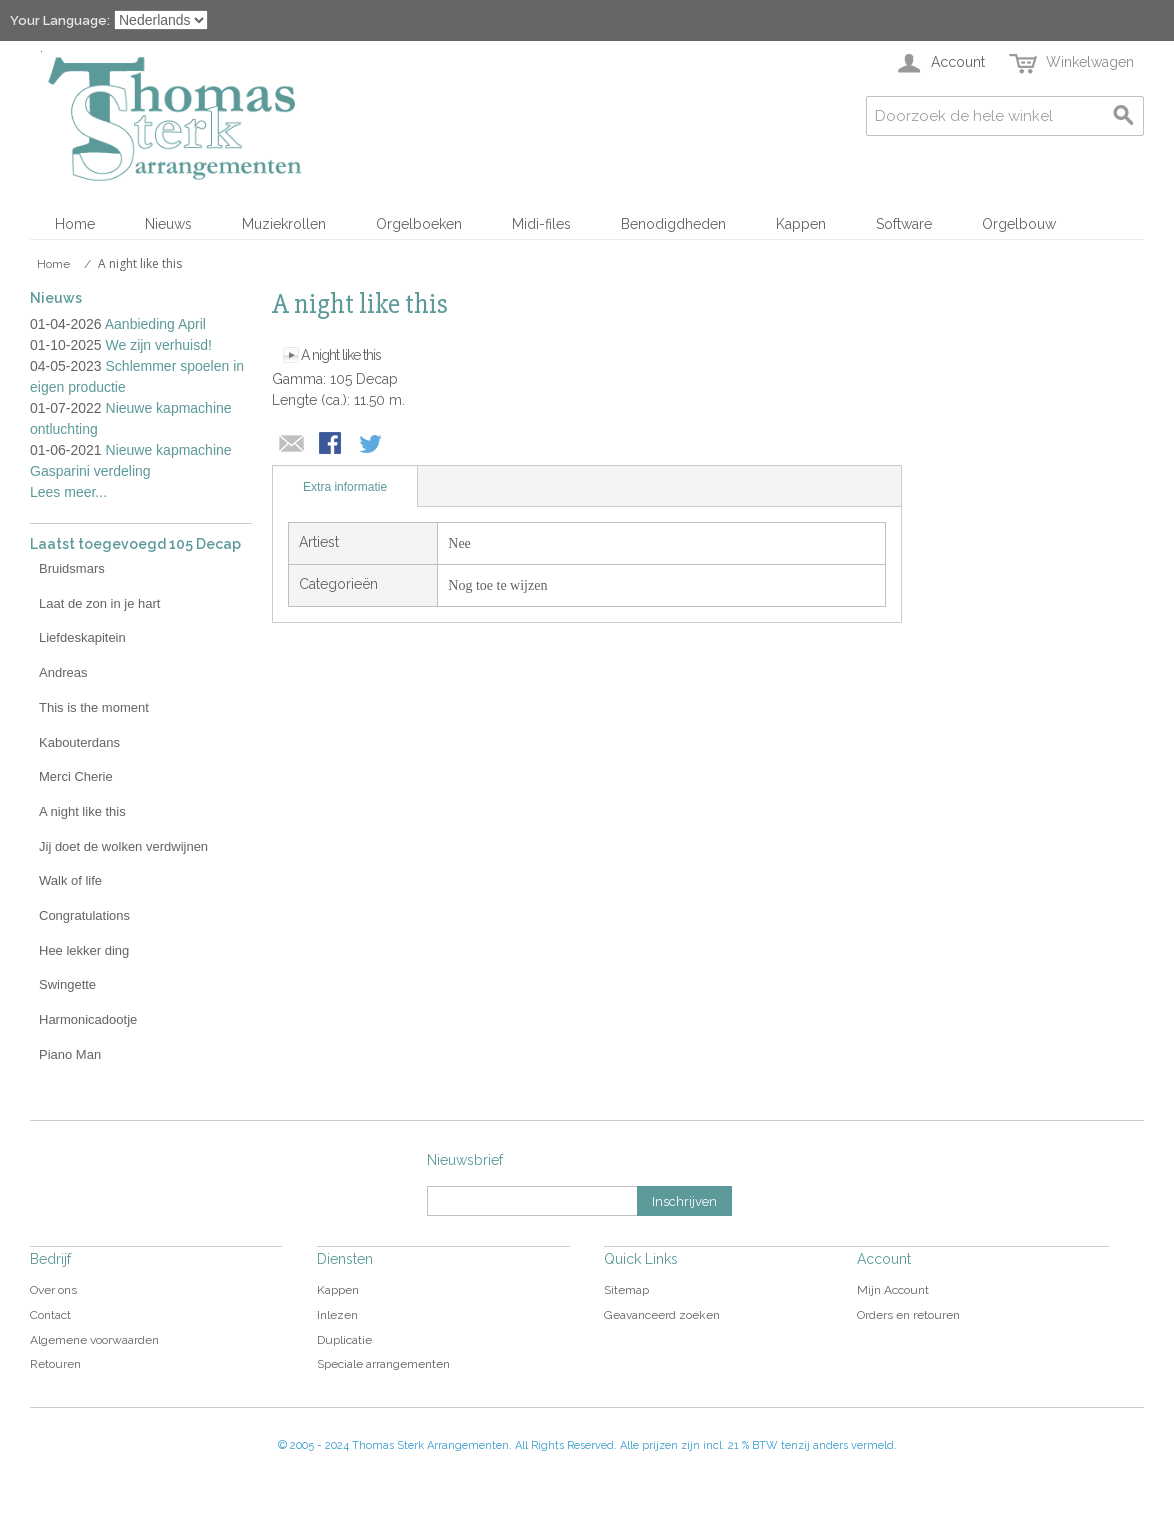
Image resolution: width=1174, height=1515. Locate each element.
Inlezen (337, 1315)
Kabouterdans (79, 742)
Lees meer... (68, 492)
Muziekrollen (284, 224)
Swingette (67, 984)
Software (904, 224)
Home (75, 224)
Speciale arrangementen (383, 1364)
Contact (50, 1315)
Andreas (63, 672)
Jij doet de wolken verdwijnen (123, 846)
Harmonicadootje (88, 1019)
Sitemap (626, 1290)
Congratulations (84, 915)
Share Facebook (332, 445)
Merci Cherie (76, 776)
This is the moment (94, 707)
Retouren (55, 1364)
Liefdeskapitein (82, 637)
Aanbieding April (155, 324)
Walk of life (70, 880)
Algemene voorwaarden (94, 1340)
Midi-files (541, 224)
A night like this (341, 355)
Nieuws (168, 224)
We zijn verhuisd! (159, 345)
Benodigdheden (673, 224)
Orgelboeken (419, 224)
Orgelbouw (1019, 224)
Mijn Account (893, 1290)
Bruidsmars (72, 568)
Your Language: (60, 20)
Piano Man (70, 1054)
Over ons (53, 1290)
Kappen (801, 224)
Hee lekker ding (84, 950)
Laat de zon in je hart (99, 603)
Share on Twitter (372, 445)
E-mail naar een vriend (292, 445)
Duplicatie (344, 1340)
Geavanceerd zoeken (662, 1315)
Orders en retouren (908, 1315)
